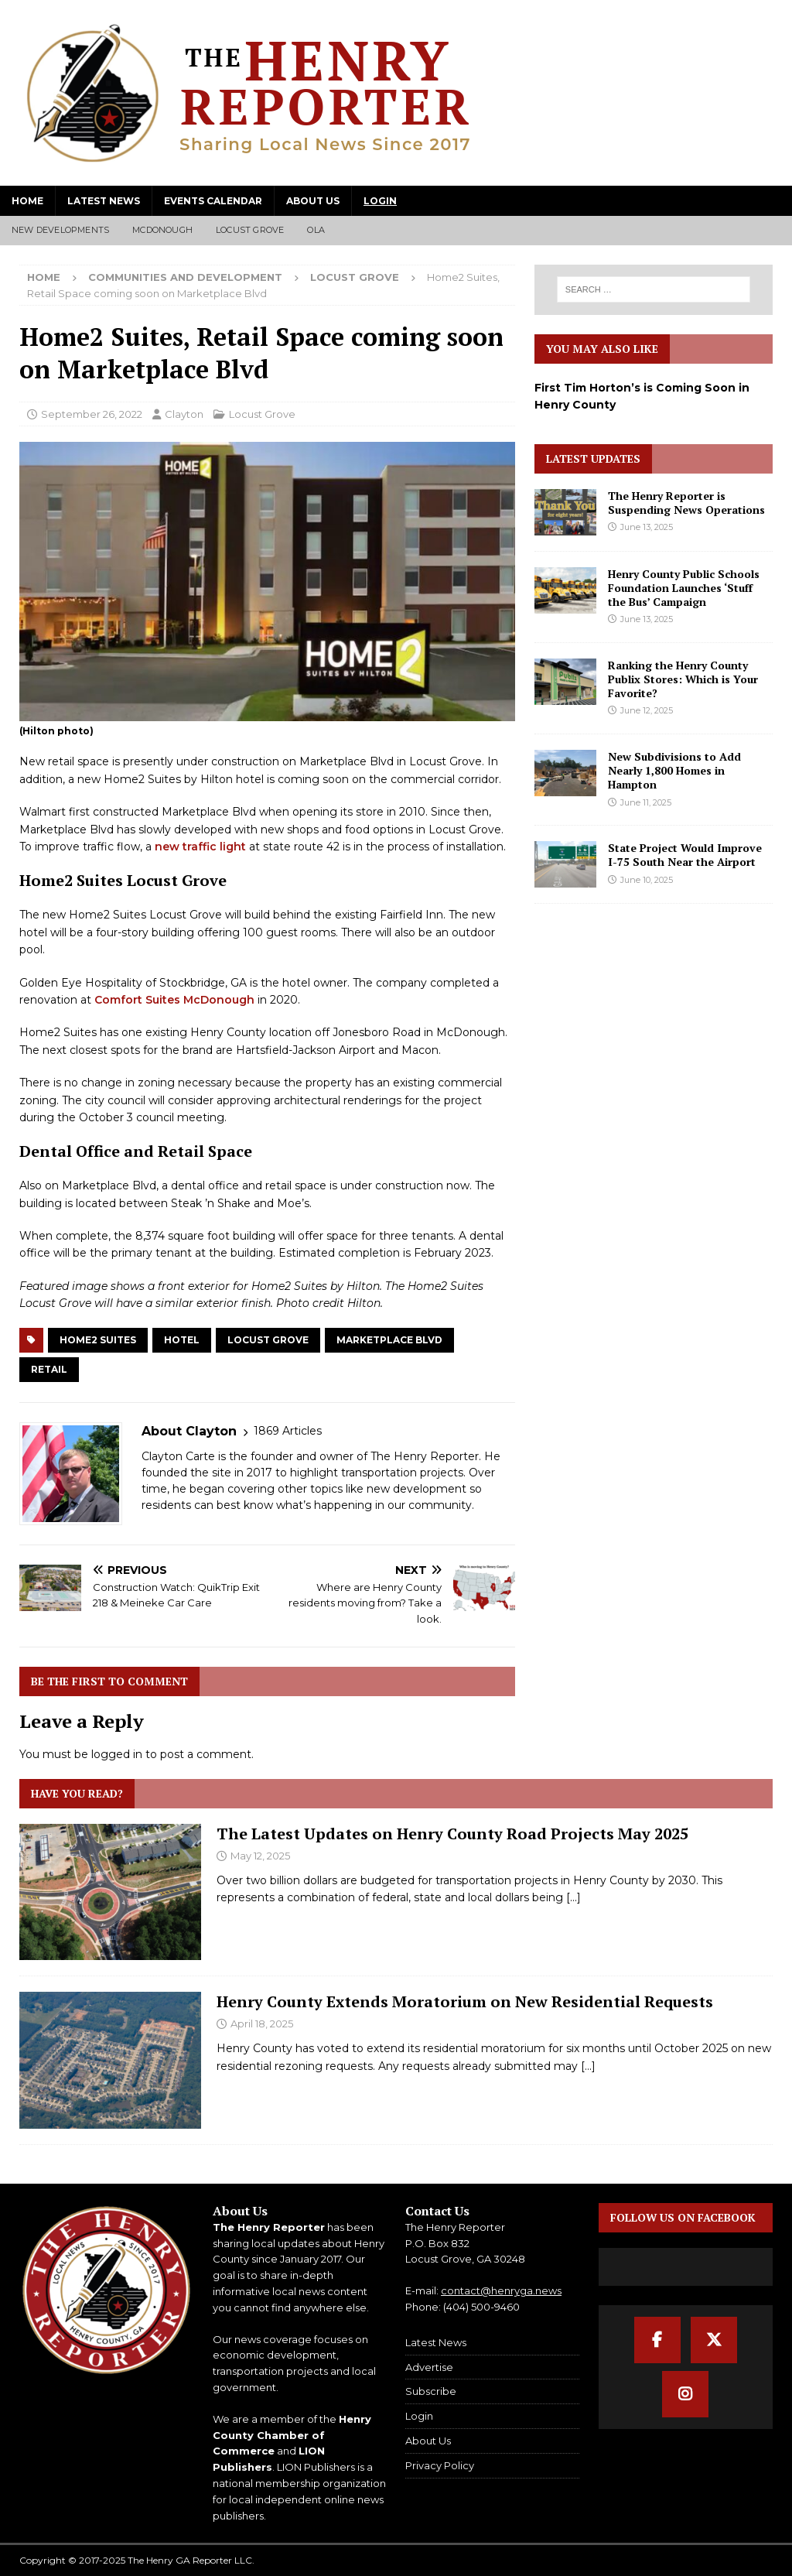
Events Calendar (213, 201)
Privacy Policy (439, 2465)
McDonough (162, 229)
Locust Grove (250, 229)
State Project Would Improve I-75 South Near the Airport (685, 854)
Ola (316, 229)
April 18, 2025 (261, 2023)
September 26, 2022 (91, 414)
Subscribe (430, 2391)
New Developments (60, 229)
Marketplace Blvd (389, 1340)
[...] (573, 1897)
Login (380, 201)
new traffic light (200, 847)
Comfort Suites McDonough (174, 1000)
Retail (49, 1369)
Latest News (103, 201)
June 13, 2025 (646, 527)
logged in (116, 1754)
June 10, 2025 (646, 879)
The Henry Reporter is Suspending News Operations (686, 502)
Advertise (429, 2367)
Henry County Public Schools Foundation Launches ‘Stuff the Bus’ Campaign (684, 587)
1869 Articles (288, 1431)
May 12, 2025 (260, 1855)
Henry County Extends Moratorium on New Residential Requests (465, 2001)
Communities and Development (185, 277)
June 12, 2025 (646, 710)
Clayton (184, 414)
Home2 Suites (98, 1340)
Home (27, 201)
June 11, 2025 (645, 802)
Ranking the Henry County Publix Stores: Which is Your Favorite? (683, 679)
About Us (313, 201)
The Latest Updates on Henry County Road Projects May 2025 (452, 1833)
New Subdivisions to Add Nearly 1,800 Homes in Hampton (674, 770)
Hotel (182, 1340)
